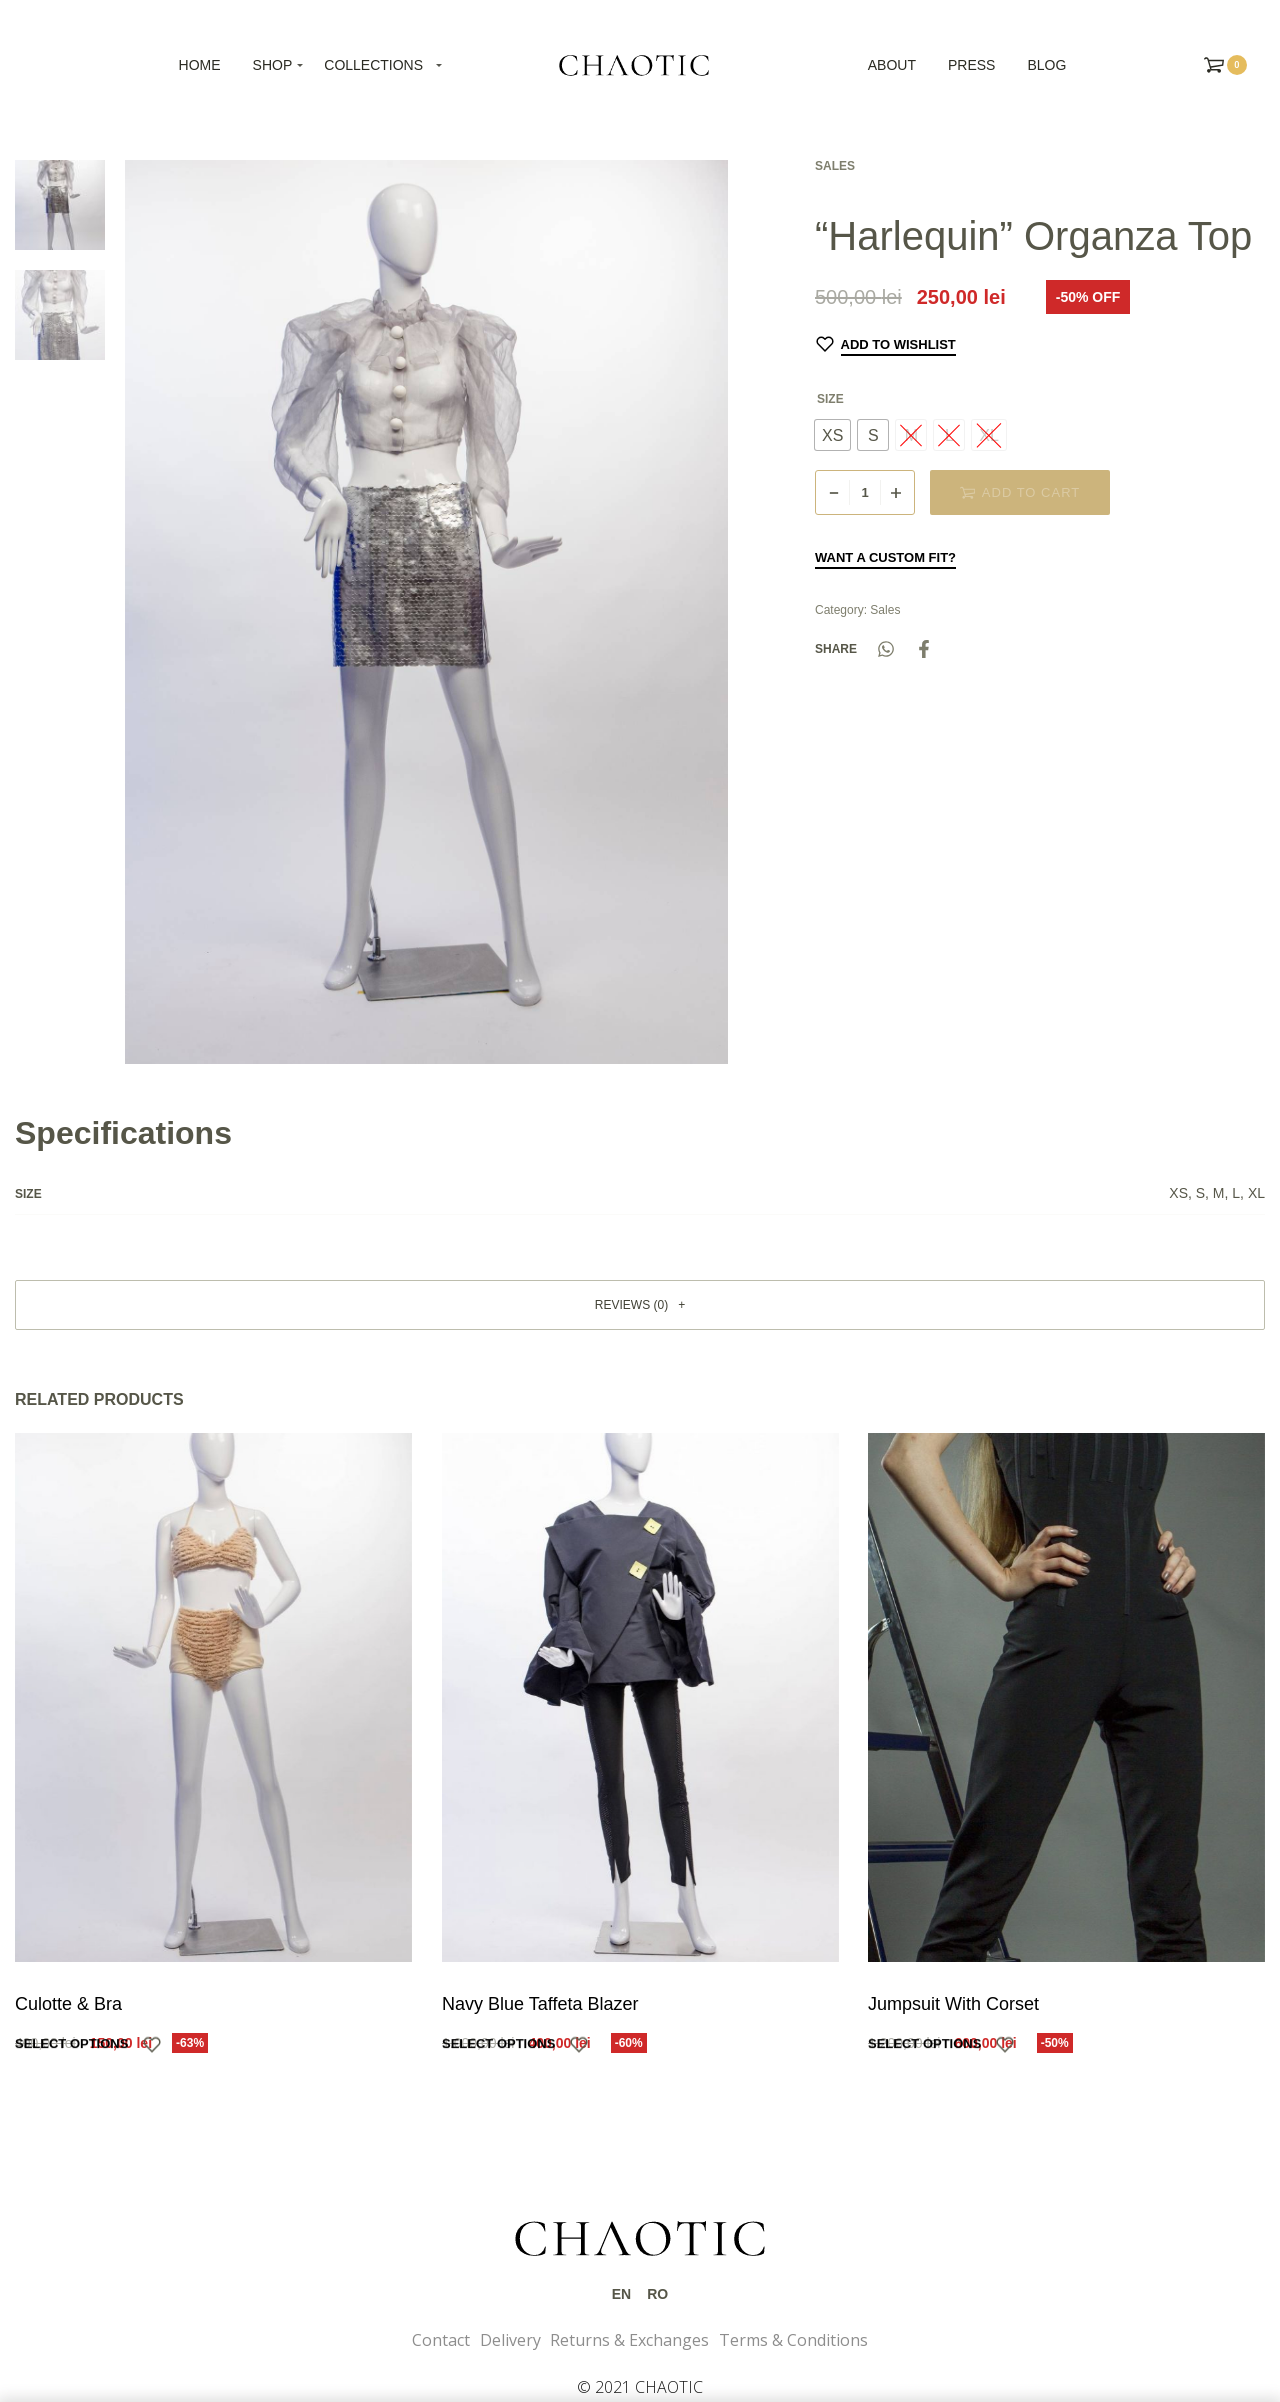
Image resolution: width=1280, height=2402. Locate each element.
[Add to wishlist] (886, 344)
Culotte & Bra (68, 2004)
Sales (835, 166)
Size (830, 399)
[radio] (832, 435)
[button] (640, 1305)
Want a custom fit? (885, 558)
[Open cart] (1225, 65)
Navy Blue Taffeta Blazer (540, 2004)
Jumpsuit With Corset (954, 2006)
